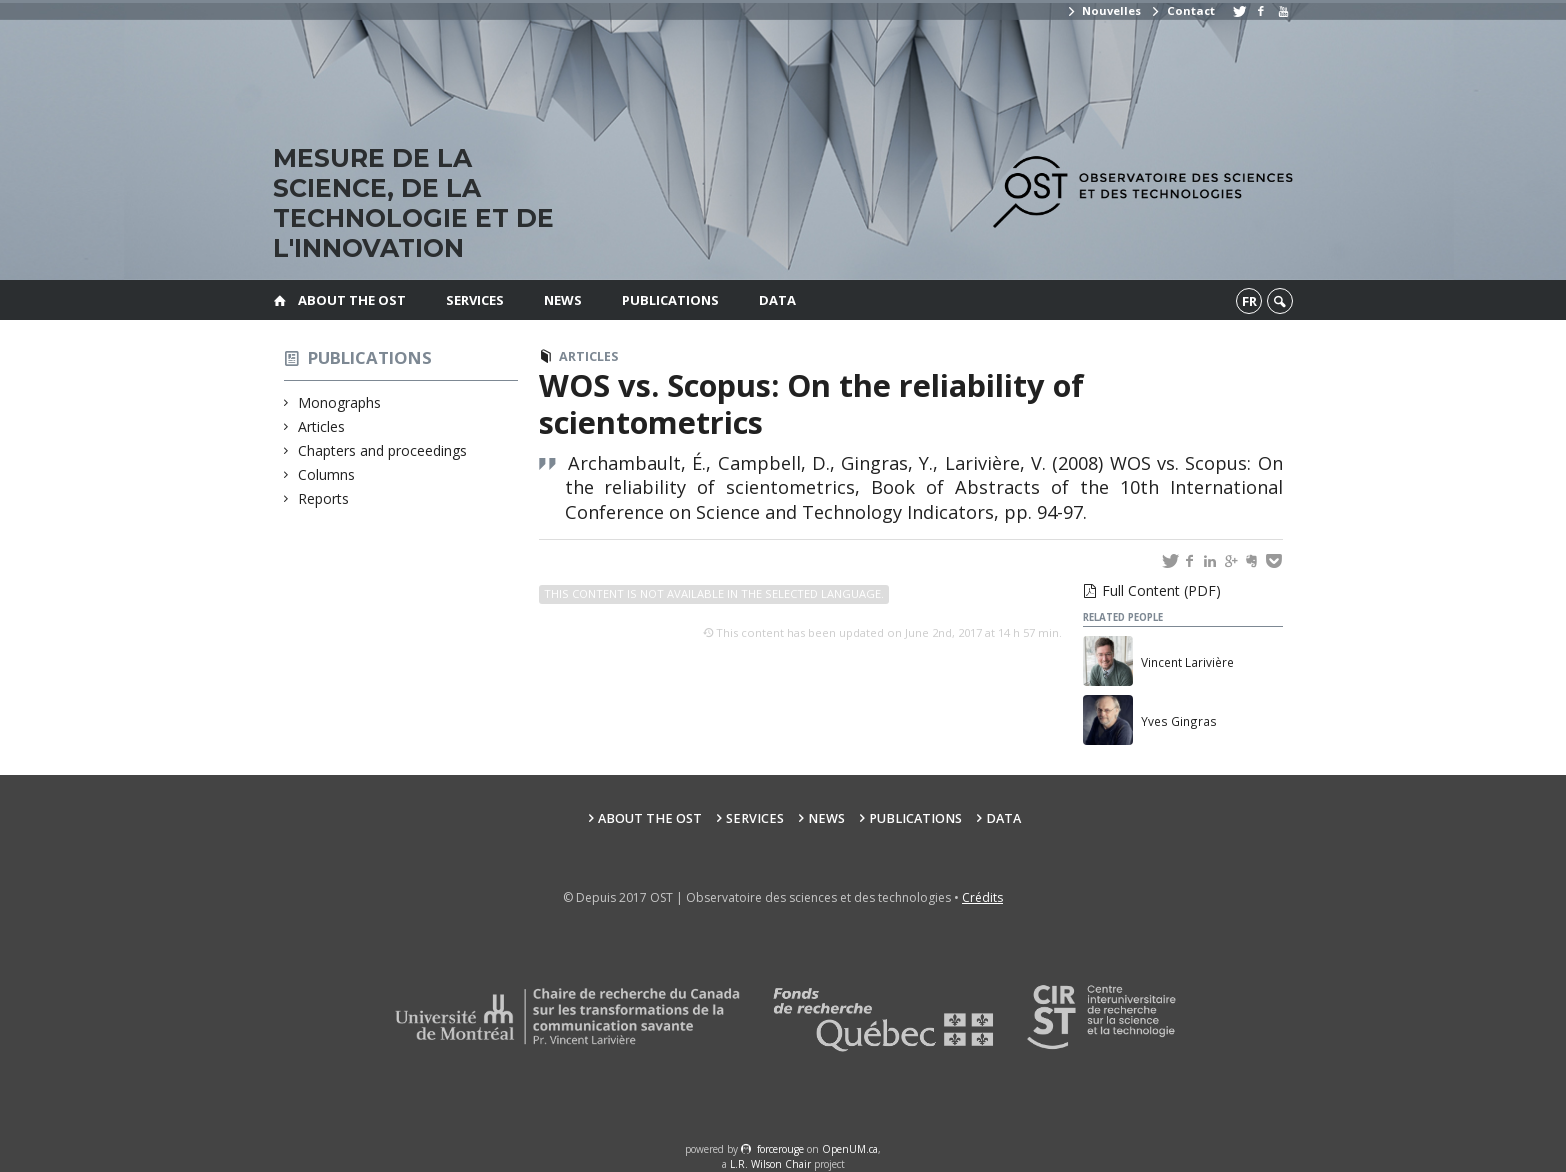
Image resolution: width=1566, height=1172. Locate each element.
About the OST (352, 300)
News (563, 300)
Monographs (340, 402)
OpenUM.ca (850, 1149)
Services (475, 300)
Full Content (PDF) (1161, 590)
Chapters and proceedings (383, 450)
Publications (670, 300)
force (780, 1149)
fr (1249, 301)
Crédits (982, 897)
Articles (322, 426)
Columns (327, 474)
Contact (1182, 10)
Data (777, 300)
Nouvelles (1103, 10)
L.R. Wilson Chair (770, 1164)
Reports (324, 498)
